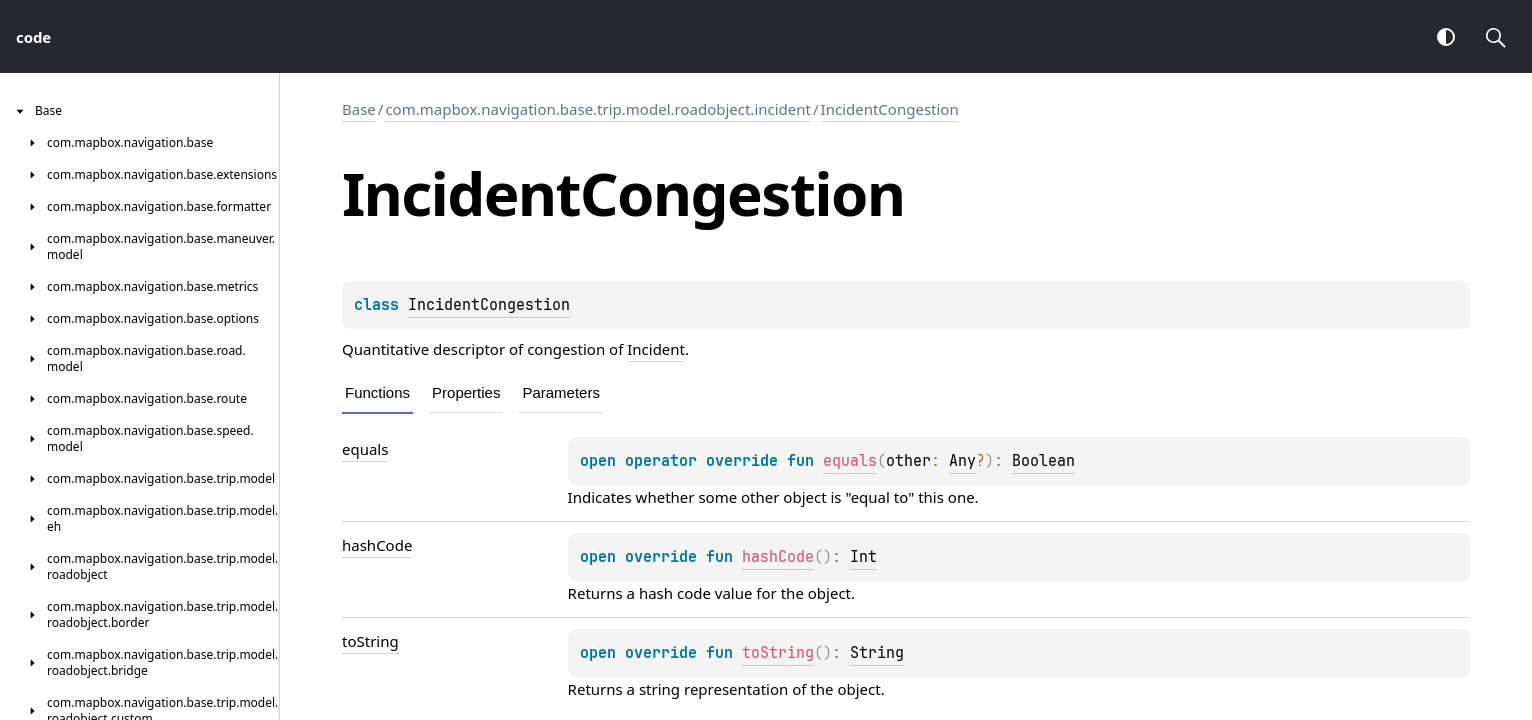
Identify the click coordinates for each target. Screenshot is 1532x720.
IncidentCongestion (890, 109)
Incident (656, 349)
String (877, 653)
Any (962, 461)
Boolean (1043, 461)
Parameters (561, 392)
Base (359, 109)
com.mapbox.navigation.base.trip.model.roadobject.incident (598, 109)
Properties (466, 392)
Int (863, 557)
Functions (377, 392)
